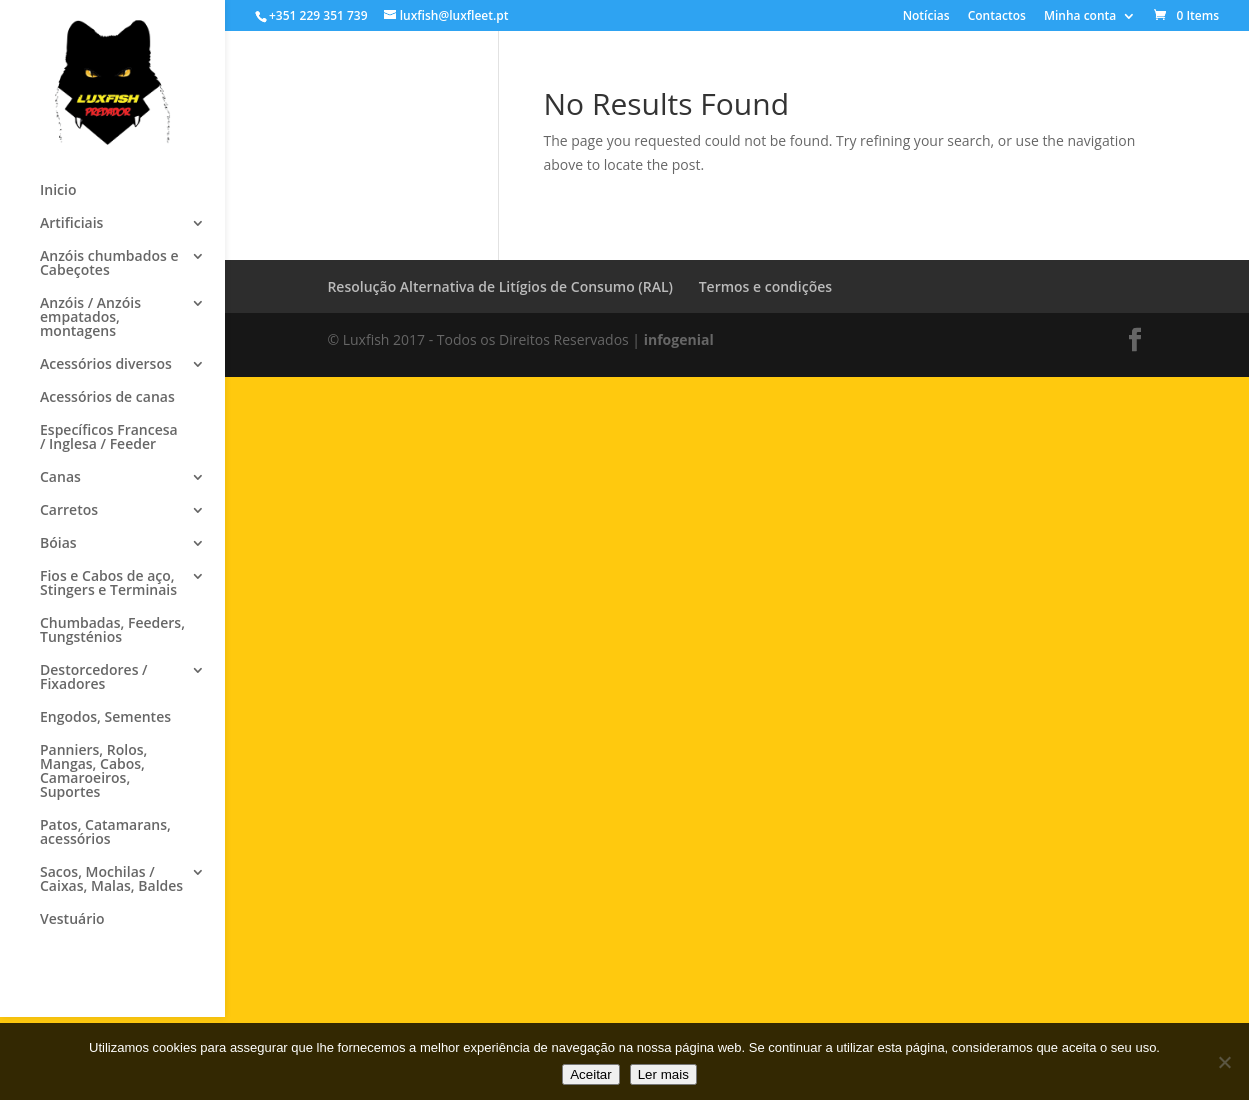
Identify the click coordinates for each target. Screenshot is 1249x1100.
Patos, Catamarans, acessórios (105, 833)
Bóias (58, 544)
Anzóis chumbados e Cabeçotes (109, 264)
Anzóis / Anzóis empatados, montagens (90, 318)
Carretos (69, 511)
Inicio (58, 191)
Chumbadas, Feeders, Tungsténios (112, 631)
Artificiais (71, 224)
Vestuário (72, 920)
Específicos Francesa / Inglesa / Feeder (109, 438)
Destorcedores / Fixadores (94, 678)
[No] (1224, 1062)
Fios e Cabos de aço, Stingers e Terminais (108, 584)
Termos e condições (765, 286)
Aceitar (590, 1074)
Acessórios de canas (107, 398)
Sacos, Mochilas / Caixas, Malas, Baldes (111, 880)
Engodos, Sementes (105, 718)
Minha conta (1080, 17)
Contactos (997, 17)
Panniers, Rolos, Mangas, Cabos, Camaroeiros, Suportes (93, 772)
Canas (60, 478)
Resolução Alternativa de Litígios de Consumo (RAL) (500, 286)
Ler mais (663, 1074)
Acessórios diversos (106, 365)
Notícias (926, 17)
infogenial (679, 339)
